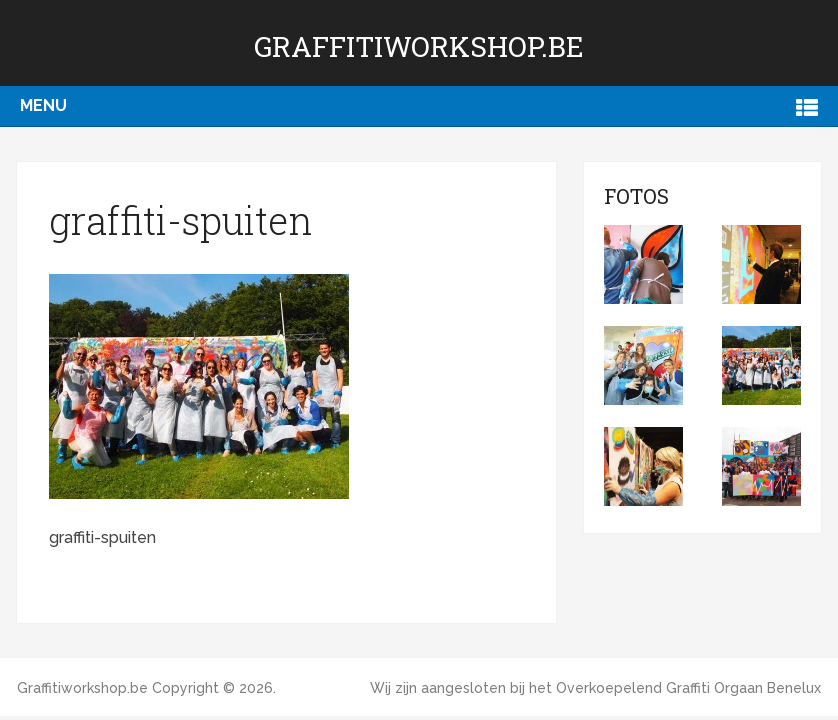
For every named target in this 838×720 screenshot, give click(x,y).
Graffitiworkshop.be (419, 46)
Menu (43, 105)
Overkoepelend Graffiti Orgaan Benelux (688, 688)
